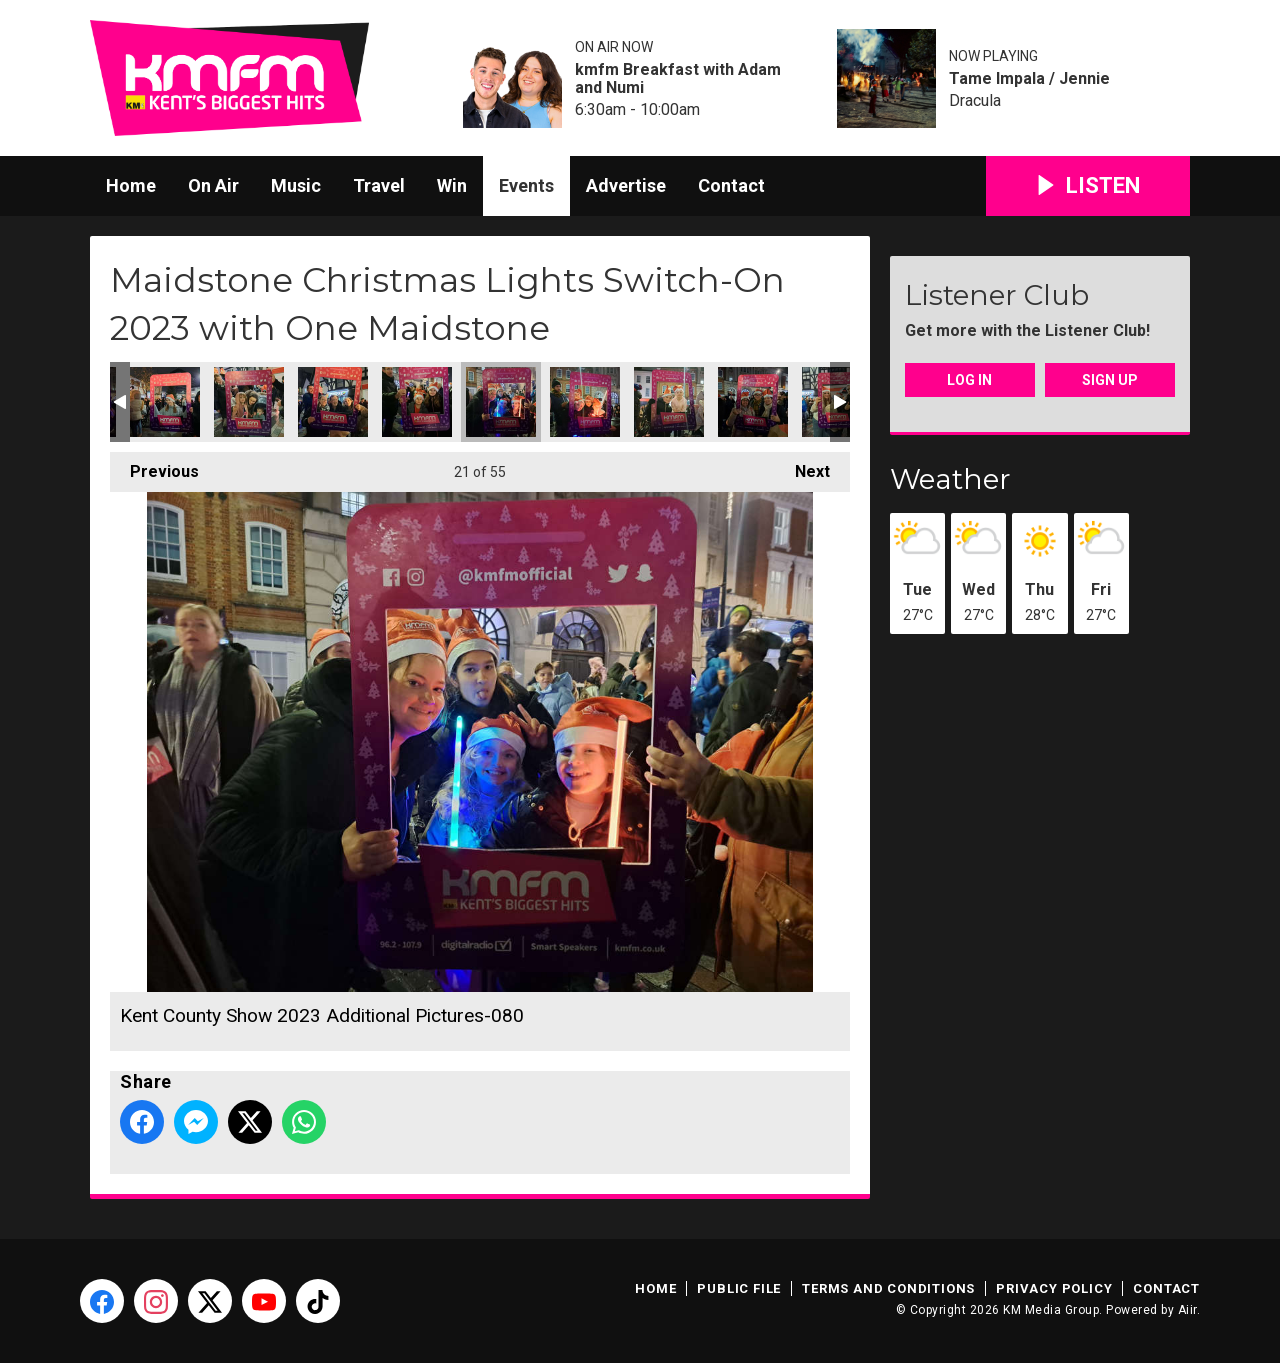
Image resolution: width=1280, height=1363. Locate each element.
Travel (379, 185)
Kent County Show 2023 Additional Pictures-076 (249, 402)
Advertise (626, 185)
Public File (739, 1288)
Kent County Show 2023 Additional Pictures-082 (669, 402)
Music (296, 185)
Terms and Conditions (888, 1288)
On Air (213, 185)
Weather (950, 479)
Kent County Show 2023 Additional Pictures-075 (165, 402)
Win (452, 185)
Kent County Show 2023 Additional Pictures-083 (753, 402)
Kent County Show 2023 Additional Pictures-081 (585, 402)
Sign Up (1110, 380)
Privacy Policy (1054, 1288)
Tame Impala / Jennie (1029, 79)
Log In (969, 380)
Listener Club (997, 295)
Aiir (1187, 1310)
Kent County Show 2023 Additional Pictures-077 (333, 402)
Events (526, 185)
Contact (731, 185)
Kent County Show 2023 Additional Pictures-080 (501, 402)
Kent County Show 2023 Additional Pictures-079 (417, 402)
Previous (154, 466)
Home (131, 185)
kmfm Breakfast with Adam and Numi (678, 79)
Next (802, 466)
